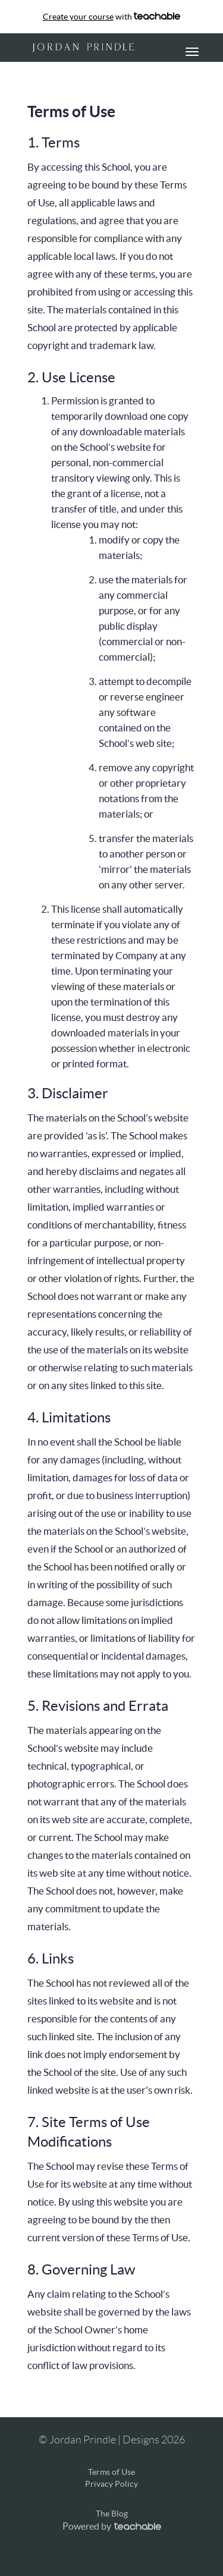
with (112, 17)
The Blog (112, 2513)
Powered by (111, 2526)
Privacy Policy (111, 2484)
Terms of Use (111, 2472)
